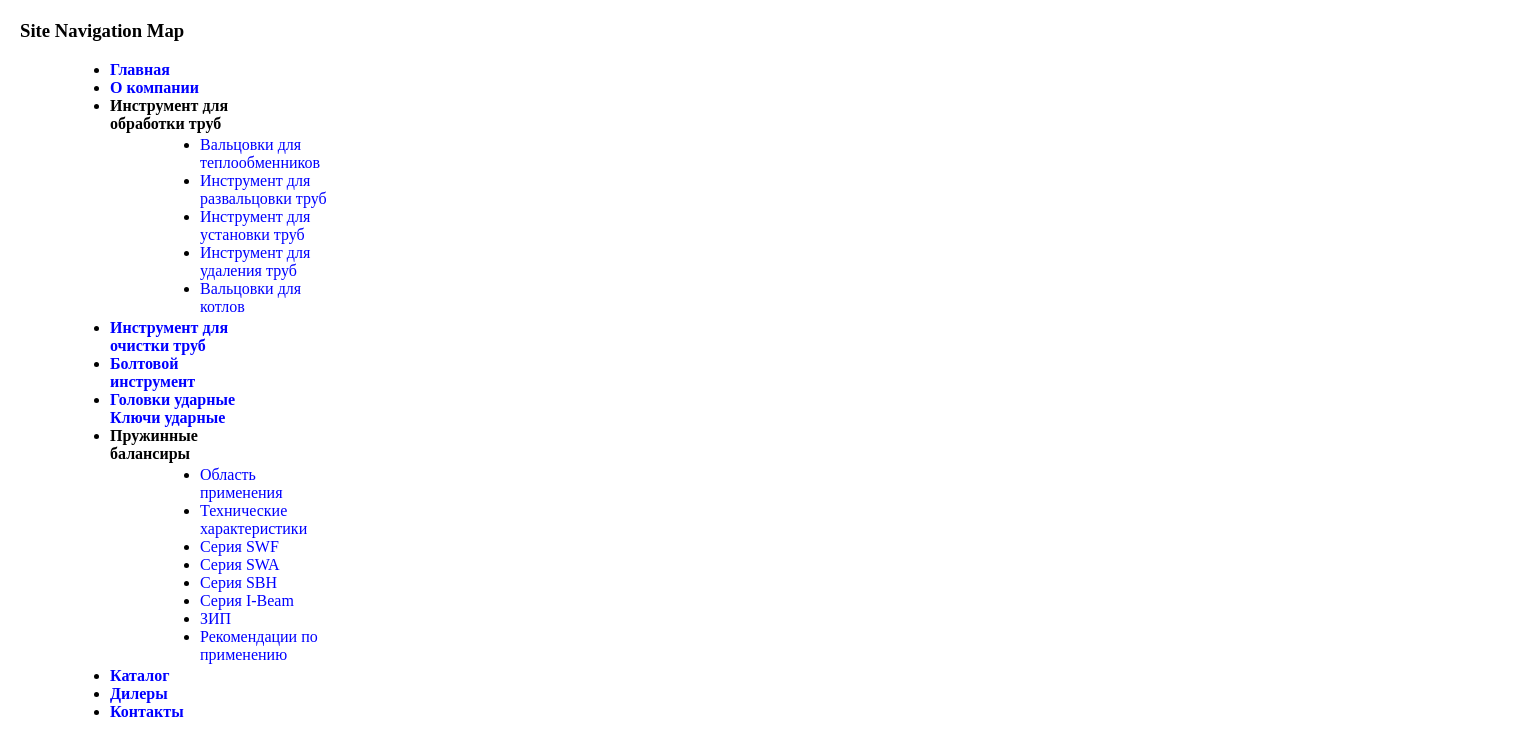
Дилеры (139, 693)
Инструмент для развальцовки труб (263, 189)
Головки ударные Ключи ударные (172, 408)
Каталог (139, 675)
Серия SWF (239, 546)
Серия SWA (240, 564)
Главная (140, 69)
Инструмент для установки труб (255, 225)
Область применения (241, 483)
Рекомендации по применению (259, 645)
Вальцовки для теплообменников (260, 153)
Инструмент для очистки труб (169, 336)
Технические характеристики (253, 519)
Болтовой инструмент (152, 372)
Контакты (147, 711)
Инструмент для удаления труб (255, 261)
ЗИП (215, 618)
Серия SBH (238, 582)
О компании (154, 87)
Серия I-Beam (247, 600)
